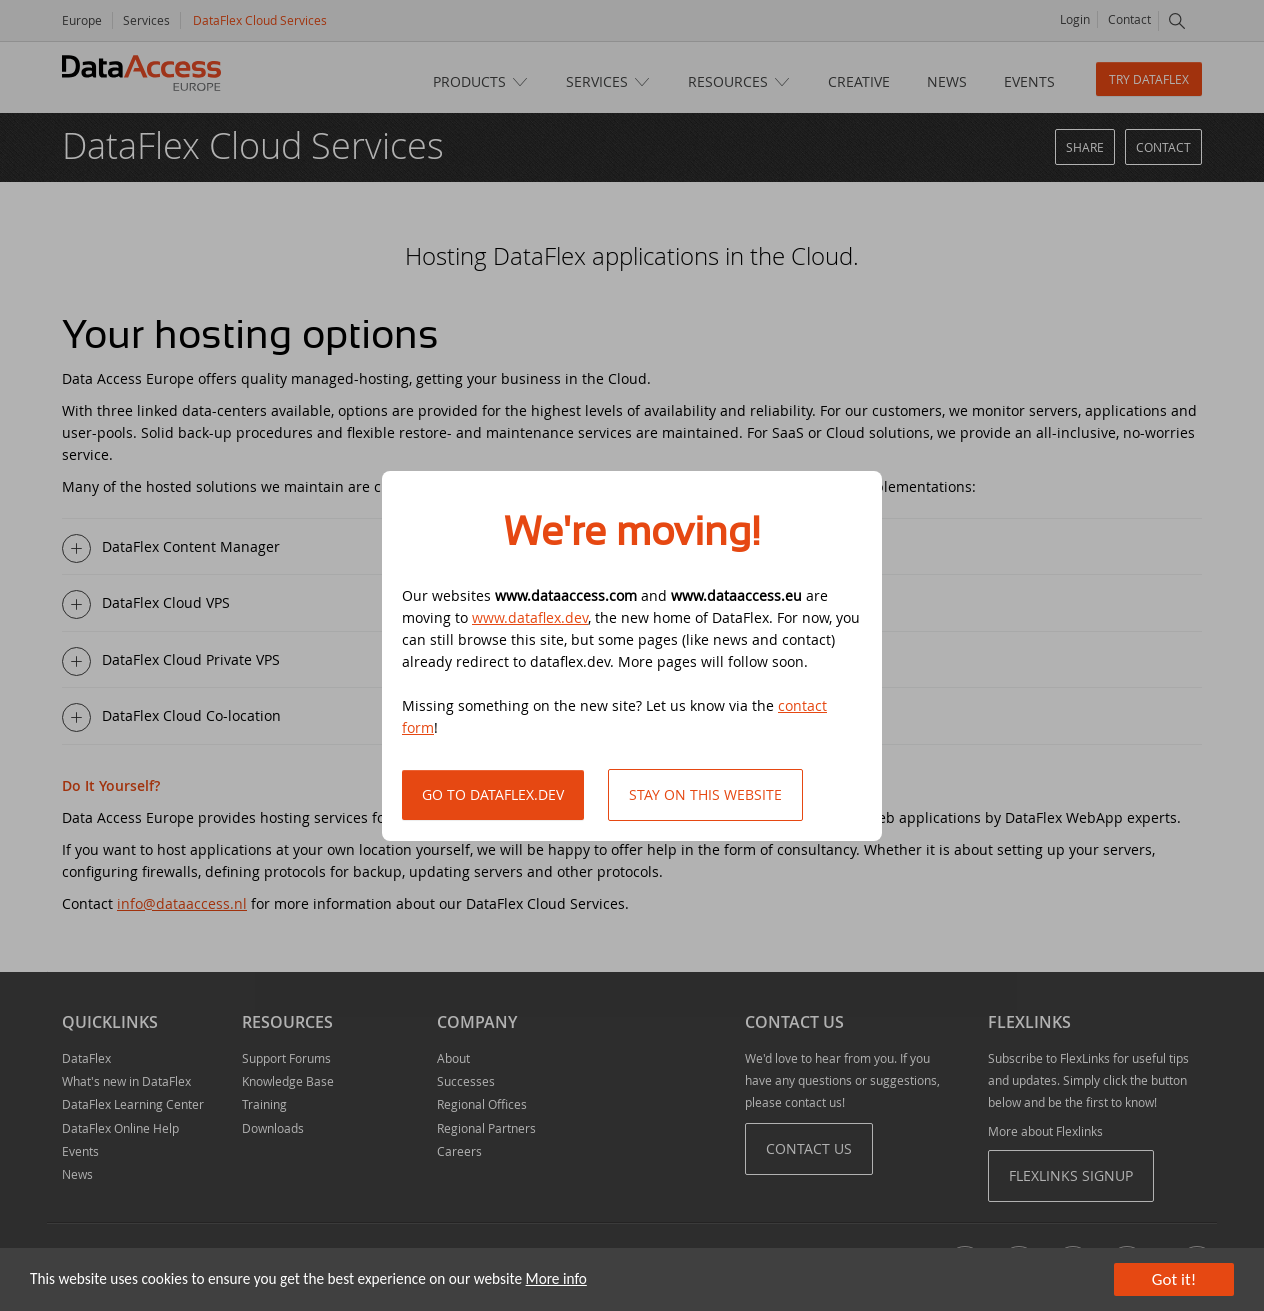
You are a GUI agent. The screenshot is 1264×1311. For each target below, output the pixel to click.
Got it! (1174, 1279)
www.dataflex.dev (530, 617)
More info (556, 1278)
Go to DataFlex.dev (493, 794)
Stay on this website (705, 794)
